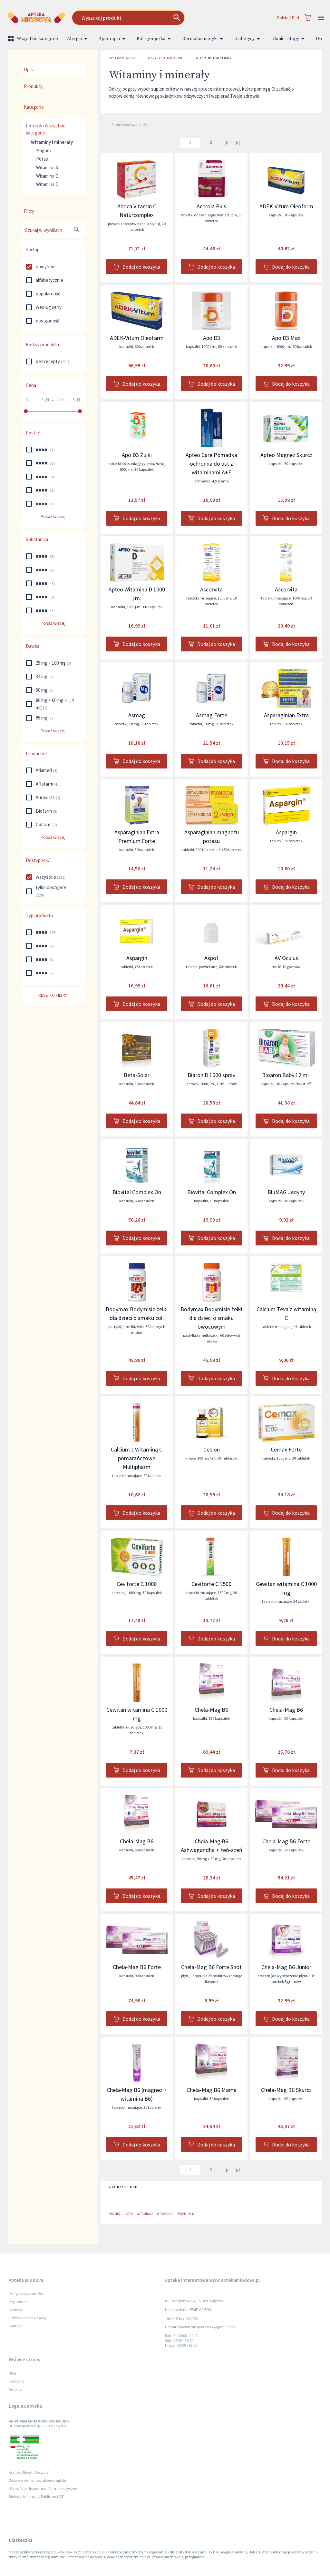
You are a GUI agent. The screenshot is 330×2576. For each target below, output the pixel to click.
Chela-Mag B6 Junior (286, 1967)
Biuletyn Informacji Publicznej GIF (36, 2496)
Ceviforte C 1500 (211, 1584)
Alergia (78, 39)
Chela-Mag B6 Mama (212, 2090)
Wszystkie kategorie (33, 39)
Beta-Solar (137, 1075)
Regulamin (18, 2301)
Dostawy (16, 2309)
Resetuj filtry (53, 995)
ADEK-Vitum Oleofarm (286, 206)
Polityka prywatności (26, 2293)
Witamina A (47, 167)
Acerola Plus (211, 206)
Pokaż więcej (53, 516)
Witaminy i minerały (213, 58)
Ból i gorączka (155, 39)
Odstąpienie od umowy (28, 2317)
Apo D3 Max (286, 338)
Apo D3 (211, 338)
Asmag (136, 715)
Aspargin (286, 832)
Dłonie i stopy (289, 39)
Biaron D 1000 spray (211, 1075)
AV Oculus (286, 958)
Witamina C (47, 176)
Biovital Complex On (136, 1192)
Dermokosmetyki (203, 39)
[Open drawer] (321, 18)
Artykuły (16, 2389)
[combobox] (145, 17)
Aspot (211, 958)
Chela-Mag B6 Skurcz (286, 2090)
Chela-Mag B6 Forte (286, 1841)
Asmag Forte (211, 715)
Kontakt (15, 2325)
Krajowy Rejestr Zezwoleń (30, 2472)
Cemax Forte (286, 1449)
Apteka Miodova (123, 58)
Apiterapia (113, 39)
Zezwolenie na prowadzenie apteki (37, 2480)
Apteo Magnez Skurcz (286, 455)
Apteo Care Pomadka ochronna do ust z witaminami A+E (211, 463)
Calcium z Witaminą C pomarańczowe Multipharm (136, 1458)
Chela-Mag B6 (211, 1709)
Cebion (211, 1449)
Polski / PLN (288, 18)
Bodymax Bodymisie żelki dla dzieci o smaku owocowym (211, 1317)
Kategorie (16, 2381)
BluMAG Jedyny (286, 1192)
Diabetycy (248, 39)
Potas (42, 159)
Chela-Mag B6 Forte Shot (211, 1967)
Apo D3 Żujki (137, 455)
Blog (12, 2373)
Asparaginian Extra (286, 715)
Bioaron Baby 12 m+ (286, 1075)
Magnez (44, 150)
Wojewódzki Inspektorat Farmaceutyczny (43, 2488)
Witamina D (47, 184)
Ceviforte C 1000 (137, 1584)
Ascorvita (211, 589)
